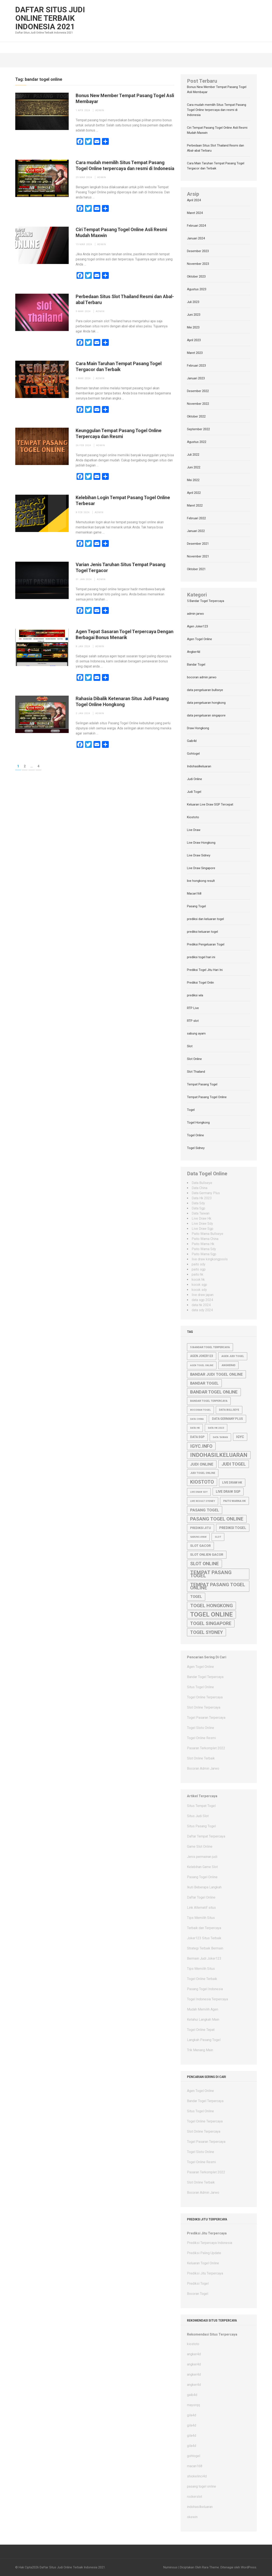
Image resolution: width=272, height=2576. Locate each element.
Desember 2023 (198, 251)
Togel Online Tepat (201, 2030)
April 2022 (194, 493)
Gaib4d (192, 741)
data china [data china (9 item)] (197, 1419)
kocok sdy (199, 1290)
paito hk (197, 1274)
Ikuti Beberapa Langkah (204, 1887)
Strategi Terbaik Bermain (205, 1948)
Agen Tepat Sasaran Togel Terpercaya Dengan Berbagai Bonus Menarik (124, 634)
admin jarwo (195, 614)
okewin (192, 2517)
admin (99, 110)
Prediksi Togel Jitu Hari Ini (205, 970)
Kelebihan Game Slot (202, 1867)
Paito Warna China (205, 1239)
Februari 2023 (196, 365)
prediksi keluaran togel (202, 932)
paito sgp (199, 1269)
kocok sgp (199, 1285)
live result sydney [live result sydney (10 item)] (202, 1501)
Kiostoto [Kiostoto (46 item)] (202, 1482)
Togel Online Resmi (201, 1738)
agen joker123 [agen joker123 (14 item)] (201, 1356)
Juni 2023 (193, 315)
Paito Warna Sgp (204, 1254)
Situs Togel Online (200, 1687)
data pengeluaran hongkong (206, 703)
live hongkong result (201, 881)
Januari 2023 (196, 378)
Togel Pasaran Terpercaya (206, 1718)
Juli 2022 (193, 455)
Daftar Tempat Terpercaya (206, 1836)
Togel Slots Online (200, 1728)
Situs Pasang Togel (201, 1826)
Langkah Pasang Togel (203, 2040)
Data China (199, 1188)
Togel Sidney (196, 1148)
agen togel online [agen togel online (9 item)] (201, 1365)
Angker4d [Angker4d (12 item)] (228, 1365)
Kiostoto (193, 817)
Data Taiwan (200, 1213)
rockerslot (194, 2497)
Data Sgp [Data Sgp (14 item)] (197, 1437)
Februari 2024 (196, 226)
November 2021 (198, 556)
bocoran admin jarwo (201, 677)
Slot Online (194, 1059)
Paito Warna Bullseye (207, 1234)
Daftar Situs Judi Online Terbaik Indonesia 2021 (50, 18)
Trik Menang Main (200, 2050)
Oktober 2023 (196, 276)
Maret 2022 (195, 505)
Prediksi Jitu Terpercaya (205, 2273)
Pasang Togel (196, 906)
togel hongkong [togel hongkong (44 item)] (211, 1605)
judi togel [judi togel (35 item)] (234, 1464)
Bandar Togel (196, 664)
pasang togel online (201, 2486)
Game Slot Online (199, 1846)
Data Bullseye (202, 1183)
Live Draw (193, 830)
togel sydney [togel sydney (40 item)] (206, 1632)
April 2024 (194, 200)
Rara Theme (210, 2567)
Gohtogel (193, 753)
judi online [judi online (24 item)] (201, 1464)
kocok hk (198, 1280)
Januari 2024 (196, 238)
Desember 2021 (198, 544)
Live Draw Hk (201, 1218)
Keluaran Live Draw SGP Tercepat (210, 804)
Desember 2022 (198, 391)
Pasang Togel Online (202, 1877)
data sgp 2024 (202, 1300)
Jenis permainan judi (202, 1857)
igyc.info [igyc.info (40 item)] (201, 1446)
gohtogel (193, 2456)
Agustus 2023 (196, 289)
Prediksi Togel (198, 2283)
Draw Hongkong (198, 728)
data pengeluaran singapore (206, 715)
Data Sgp (198, 1208)
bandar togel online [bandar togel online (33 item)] (214, 1392)
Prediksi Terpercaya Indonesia (209, 2243)
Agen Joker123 (197, 626)
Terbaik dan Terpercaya (204, 1928)
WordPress (248, 2567)
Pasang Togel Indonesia (205, 1989)
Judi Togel (194, 792)
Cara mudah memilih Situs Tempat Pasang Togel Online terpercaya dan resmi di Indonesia (125, 165)
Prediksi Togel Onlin (200, 982)
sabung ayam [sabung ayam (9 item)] (198, 1537)
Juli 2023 (193, 302)
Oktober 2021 (196, 569)
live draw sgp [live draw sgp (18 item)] (228, 1492)
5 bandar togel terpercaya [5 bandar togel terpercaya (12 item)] (210, 1347)
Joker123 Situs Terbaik (204, 1938)
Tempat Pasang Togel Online (207, 1097)
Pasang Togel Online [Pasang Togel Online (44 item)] (216, 1519)
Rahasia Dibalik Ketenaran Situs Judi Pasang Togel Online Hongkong (122, 701)
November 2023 (198, 264)
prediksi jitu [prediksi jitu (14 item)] (200, 1528)
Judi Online (194, 779)
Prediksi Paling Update (204, 2253)
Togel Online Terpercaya (205, 1697)
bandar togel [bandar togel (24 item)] (204, 1383)
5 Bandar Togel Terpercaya (205, 601)
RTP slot (193, 1021)
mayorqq (193, 2405)
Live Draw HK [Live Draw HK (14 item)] (232, 1482)
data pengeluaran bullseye (205, 690)
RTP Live (193, 1008)
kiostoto (193, 2344)
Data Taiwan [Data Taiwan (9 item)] (220, 1437)
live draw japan (202, 1295)
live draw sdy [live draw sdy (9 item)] (199, 1492)
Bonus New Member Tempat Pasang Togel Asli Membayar (125, 98)
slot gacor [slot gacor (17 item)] (200, 1546)
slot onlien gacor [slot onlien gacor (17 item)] (206, 1555)
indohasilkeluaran (200, 2507)
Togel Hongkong (198, 1122)
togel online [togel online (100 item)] (211, 1614)
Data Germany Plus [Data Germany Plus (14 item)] (227, 1418)
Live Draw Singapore (201, 868)
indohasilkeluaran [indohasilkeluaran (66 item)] (218, 1455)
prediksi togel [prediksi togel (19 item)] (232, 1528)
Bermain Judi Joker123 (204, 1958)
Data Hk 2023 (202, 1198)
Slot (189, 1046)
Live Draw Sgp (202, 1229)
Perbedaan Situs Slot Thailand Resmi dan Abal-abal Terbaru (125, 299)
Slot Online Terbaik (201, 1758)
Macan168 (194, 893)
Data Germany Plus (206, 1193)
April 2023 (194, 340)
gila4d (191, 2415)
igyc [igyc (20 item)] (240, 1437)
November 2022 (198, 404)
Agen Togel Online (199, 639)
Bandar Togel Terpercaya (205, 1677)
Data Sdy (198, 1203)
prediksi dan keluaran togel (205, 919)
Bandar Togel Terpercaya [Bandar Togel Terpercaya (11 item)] (208, 1400)
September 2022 (198, 429)
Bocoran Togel (197, 2294)
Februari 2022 (196, 518)
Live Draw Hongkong (201, 843)
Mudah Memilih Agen (202, 2009)
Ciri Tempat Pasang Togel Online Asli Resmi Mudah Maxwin (121, 232)
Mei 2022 (193, 480)
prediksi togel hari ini (201, 957)
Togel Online (195, 1135)
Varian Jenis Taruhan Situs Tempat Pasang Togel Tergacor (120, 567)
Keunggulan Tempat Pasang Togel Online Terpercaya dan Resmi (119, 433)
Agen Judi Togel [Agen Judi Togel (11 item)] (232, 1356)
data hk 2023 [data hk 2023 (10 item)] (216, 1427)
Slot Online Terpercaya (203, 1707)
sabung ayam (196, 1033)
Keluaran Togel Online (203, 2263)
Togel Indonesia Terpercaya (207, 1999)
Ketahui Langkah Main (203, 2020)
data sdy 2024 (202, 1310)
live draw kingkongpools (210, 1259)
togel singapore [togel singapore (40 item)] (210, 1623)
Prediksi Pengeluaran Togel (205, 944)
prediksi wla (195, 995)
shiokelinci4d (197, 2476)
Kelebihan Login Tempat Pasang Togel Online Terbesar (123, 500)
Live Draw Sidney (198, 855)
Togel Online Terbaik (202, 1979)
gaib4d (192, 2395)
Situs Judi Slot (198, 1816)
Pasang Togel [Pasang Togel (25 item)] (204, 1510)
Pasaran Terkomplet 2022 (206, 1748)
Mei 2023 (193, 327)
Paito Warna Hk (203, 1244)
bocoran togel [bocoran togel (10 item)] (200, 1409)
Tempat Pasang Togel (202, 1084)
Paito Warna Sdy (204, 1249)
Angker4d (193, 652)
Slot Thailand (196, 1072)
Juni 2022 (193, 467)
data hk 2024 (201, 1305)
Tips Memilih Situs (201, 1918)
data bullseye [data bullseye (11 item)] (229, 1409)
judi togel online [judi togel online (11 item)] (202, 1473)
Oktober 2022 (196, 416)
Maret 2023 (195, 353)
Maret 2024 (195, 213)
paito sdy (198, 1264)
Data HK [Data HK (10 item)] (195, 1427)
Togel (191, 1110)
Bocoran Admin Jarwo (203, 1768)
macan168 (194, 2466)
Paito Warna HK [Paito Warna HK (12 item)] (234, 1500)
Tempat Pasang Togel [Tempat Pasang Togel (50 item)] (211, 1574)
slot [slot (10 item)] (218, 1536)
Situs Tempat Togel (201, 1806)
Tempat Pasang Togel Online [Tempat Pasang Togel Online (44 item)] (217, 1586)
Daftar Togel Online (201, 1897)
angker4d (194, 2354)
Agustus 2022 (196, 442)
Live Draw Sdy (202, 1224)
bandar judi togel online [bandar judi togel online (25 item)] (216, 1374)
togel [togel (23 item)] (196, 1596)
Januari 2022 (196, 531)
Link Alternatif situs (201, 1908)
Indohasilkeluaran (199, 766)
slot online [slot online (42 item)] (204, 1563)
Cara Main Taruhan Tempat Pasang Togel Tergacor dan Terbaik (119, 366)
